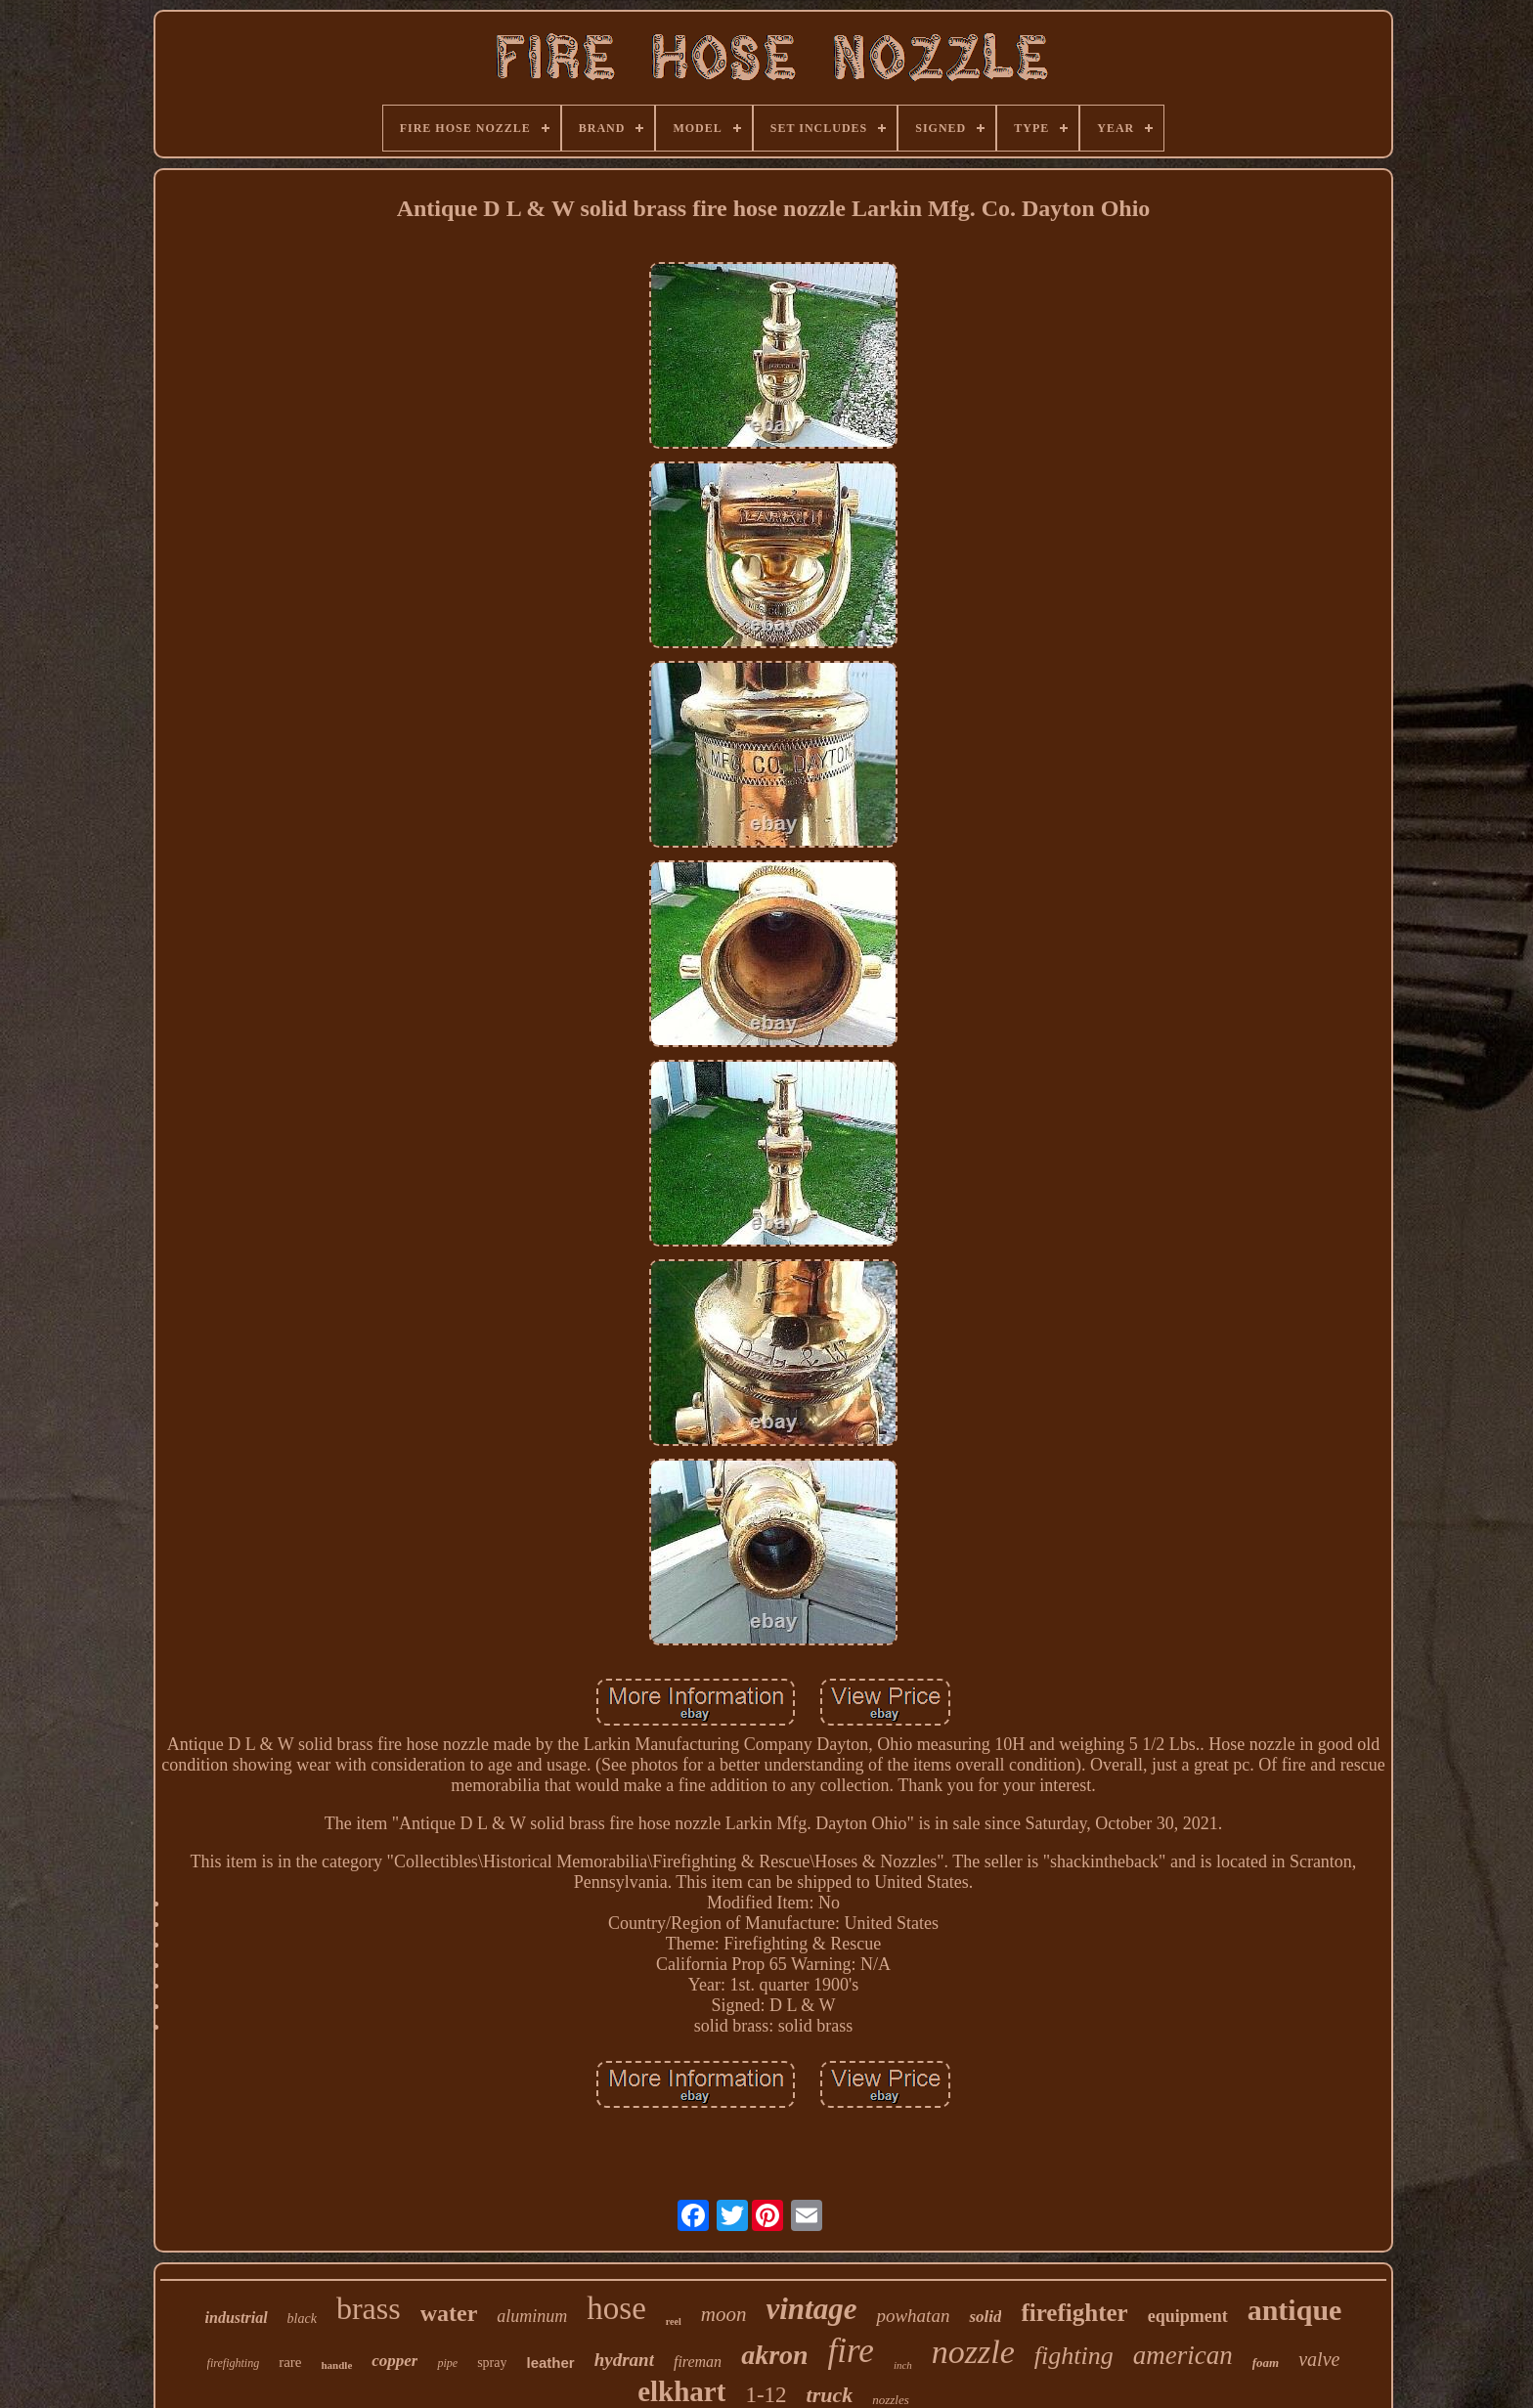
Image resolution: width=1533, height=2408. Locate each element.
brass (368, 2308)
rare (290, 2362)
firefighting (233, 2363)
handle (336, 2365)
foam (1265, 2362)
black (302, 2318)
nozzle (973, 2352)
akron (774, 2355)
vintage (811, 2309)
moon (724, 2314)
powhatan (912, 2315)
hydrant (624, 2359)
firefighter (1074, 2312)
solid (985, 2316)
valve (1318, 2359)
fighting (1074, 2356)
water (449, 2313)
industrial (236, 2317)
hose (616, 2308)
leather (550, 2362)
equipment (1188, 2316)
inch (903, 2365)
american (1183, 2355)
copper (394, 2360)
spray (491, 2362)
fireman (698, 2361)
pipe (447, 2363)
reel (673, 2321)
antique (1295, 2310)
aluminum (532, 2316)
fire (851, 2351)
